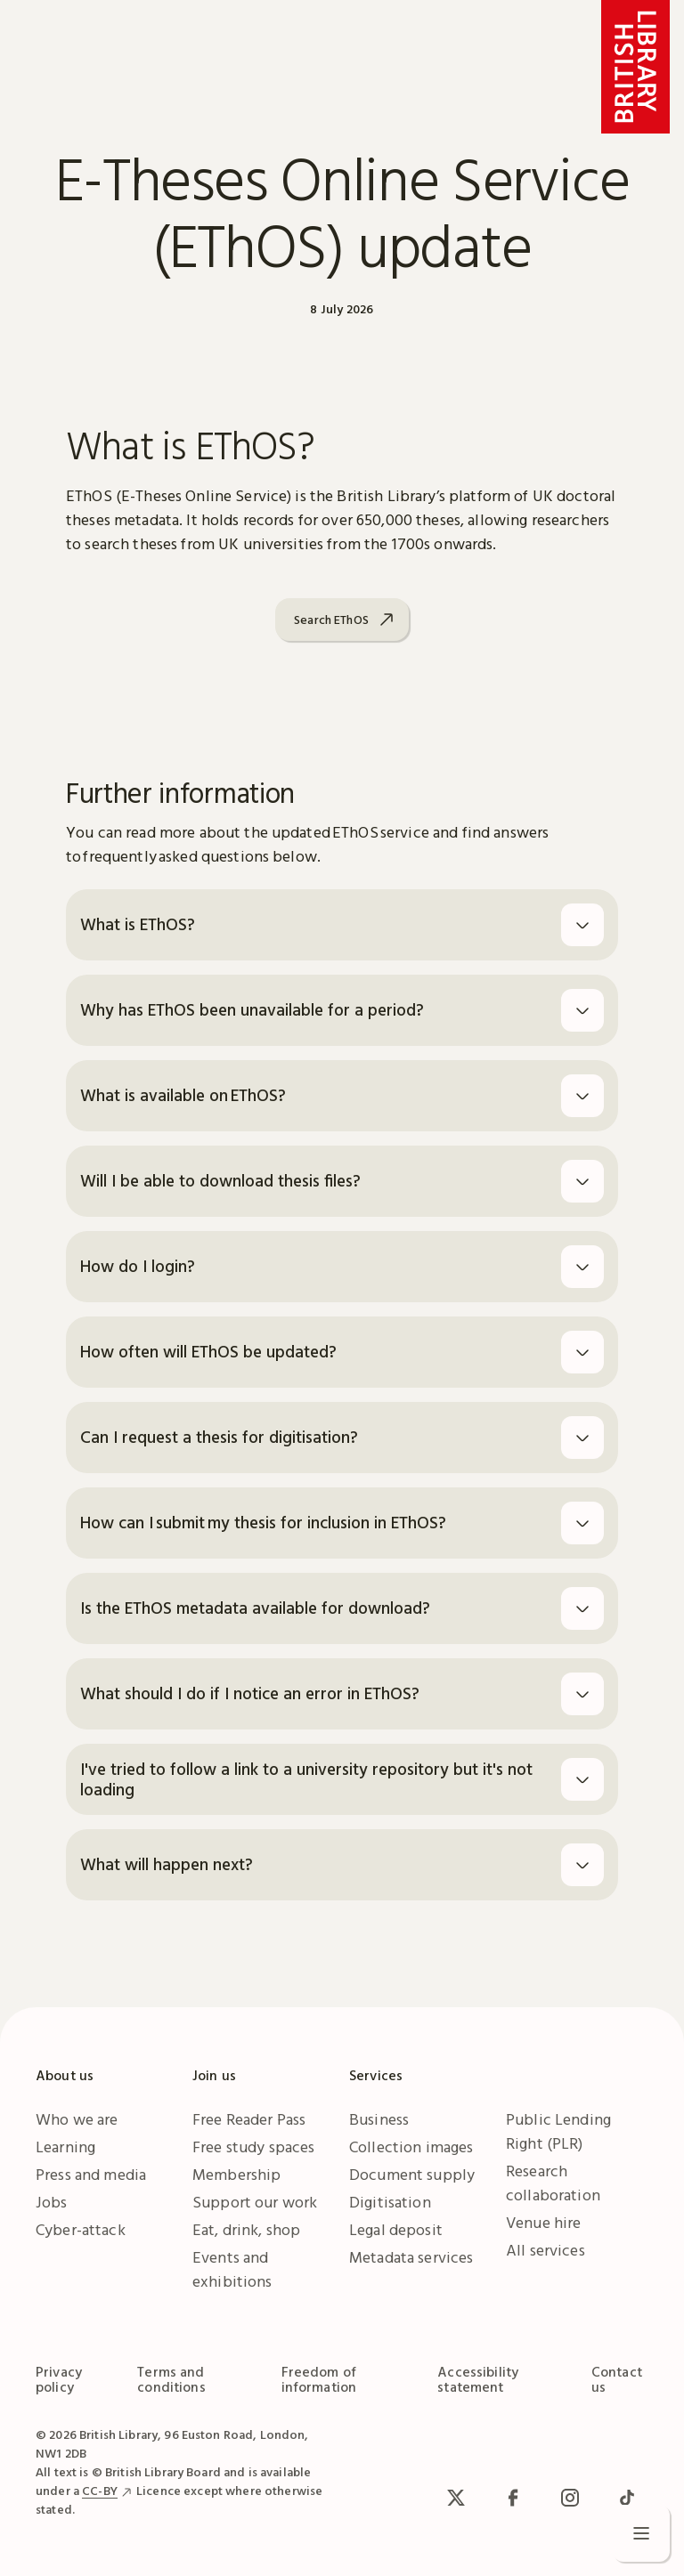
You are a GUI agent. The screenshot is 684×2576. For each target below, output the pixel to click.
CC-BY (100, 2491)
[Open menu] (641, 2533)
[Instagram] (570, 2497)
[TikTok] (627, 2497)
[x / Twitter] (456, 2497)
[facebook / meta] (513, 2497)
